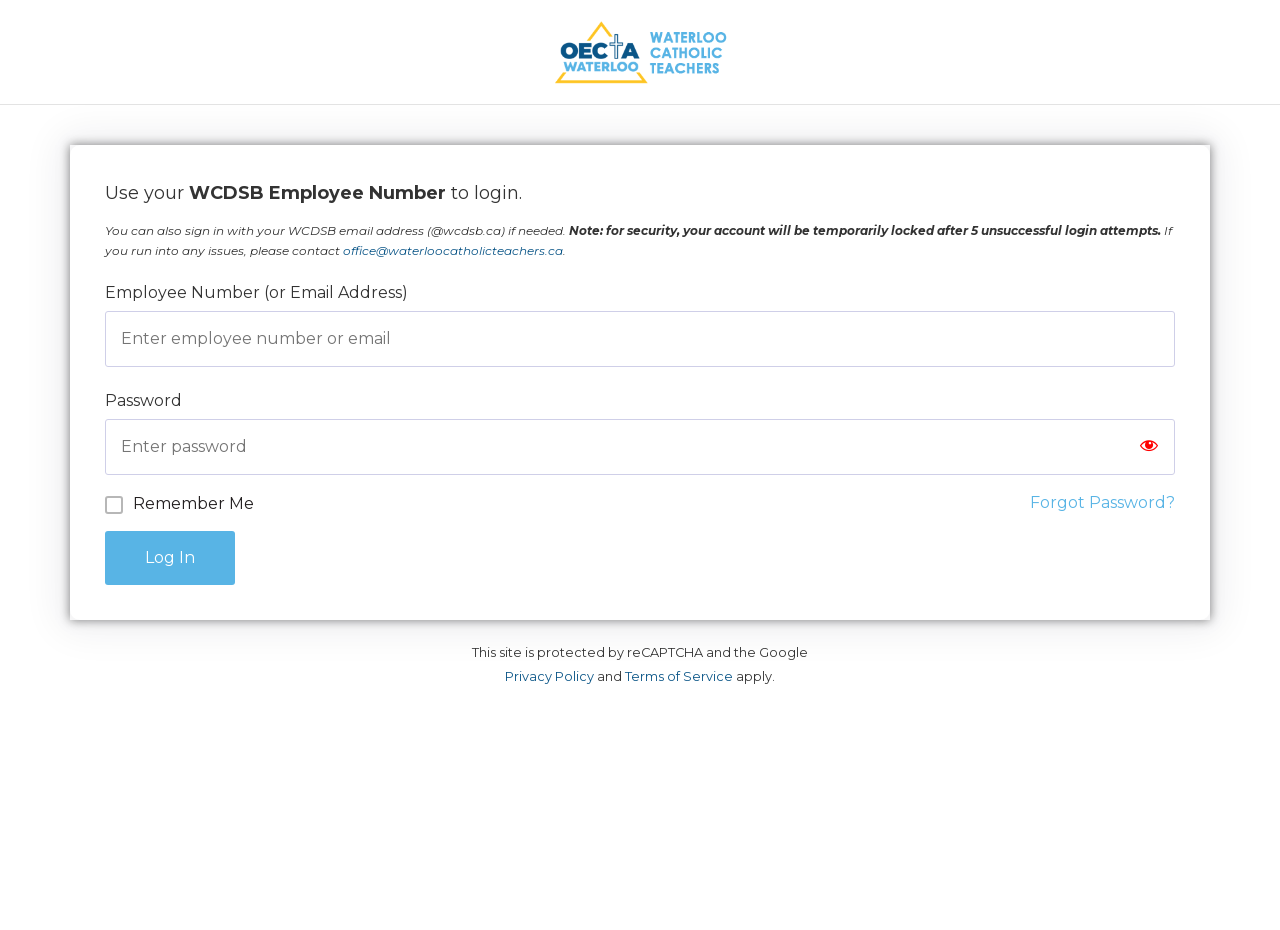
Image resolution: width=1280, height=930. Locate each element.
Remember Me (193, 503)
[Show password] (1149, 447)
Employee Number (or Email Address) (256, 292)
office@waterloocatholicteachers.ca (453, 250)
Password (143, 400)
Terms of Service (679, 676)
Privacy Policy (549, 676)
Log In (170, 557)
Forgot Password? (1102, 502)
